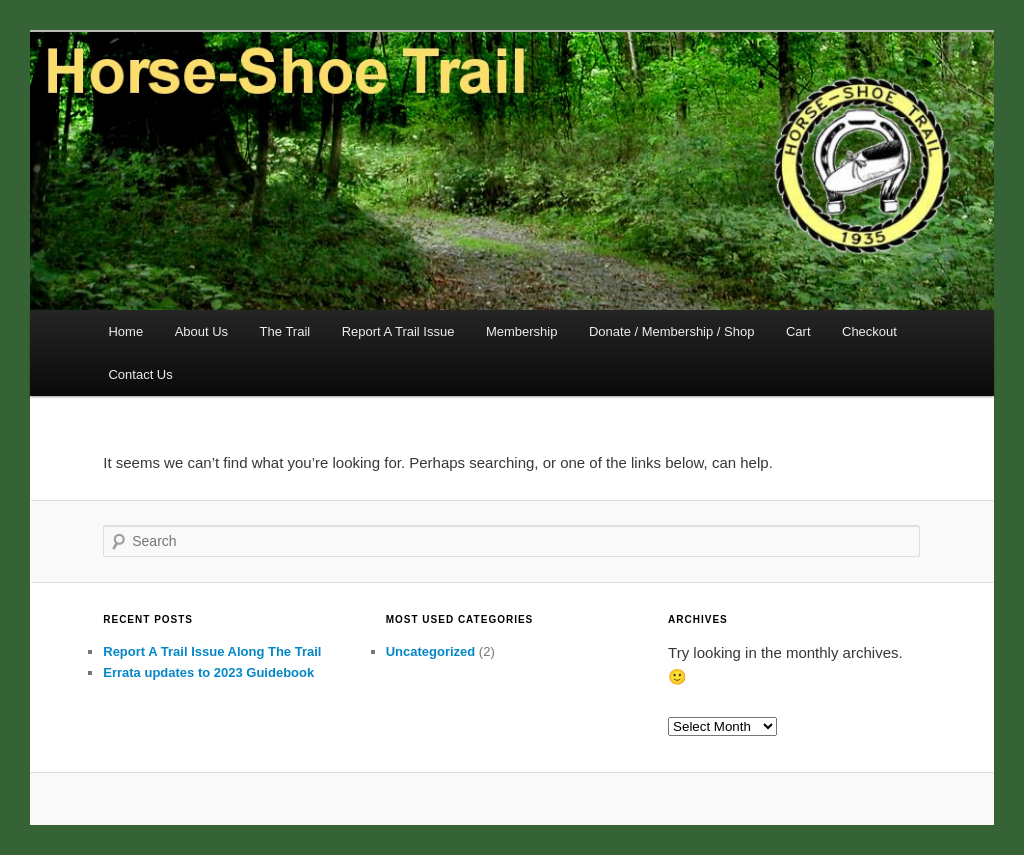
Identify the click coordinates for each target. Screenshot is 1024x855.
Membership (522, 331)
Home (125, 331)
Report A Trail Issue (398, 331)
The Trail (285, 331)
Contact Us (140, 374)
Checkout (869, 331)
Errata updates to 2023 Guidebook (208, 672)
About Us (201, 331)
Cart (798, 331)
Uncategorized (431, 651)
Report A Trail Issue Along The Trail (212, 651)
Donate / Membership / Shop (671, 331)
